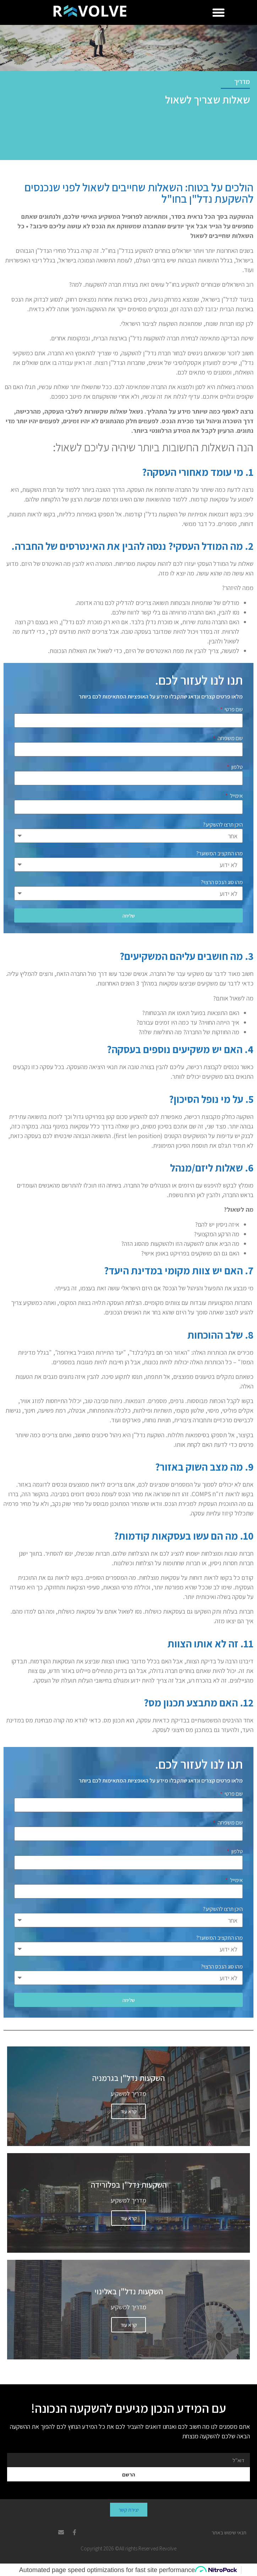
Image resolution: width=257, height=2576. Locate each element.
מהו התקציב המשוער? (219, 854)
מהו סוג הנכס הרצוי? (222, 883)
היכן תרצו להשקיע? (223, 825)
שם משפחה (230, 738)
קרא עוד (128, 2111)
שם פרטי (233, 710)
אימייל (236, 796)
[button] (219, 12)
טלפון (236, 767)
